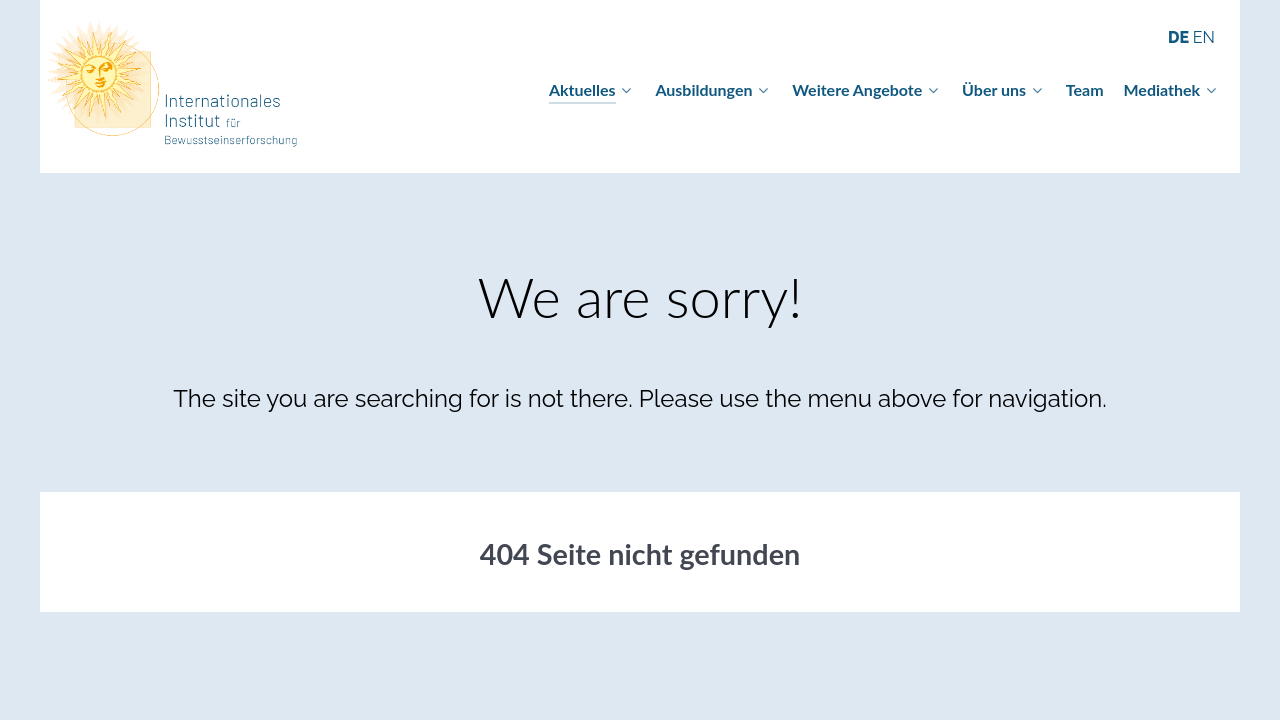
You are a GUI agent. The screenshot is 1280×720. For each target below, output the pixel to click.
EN (1204, 37)
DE (1180, 37)
